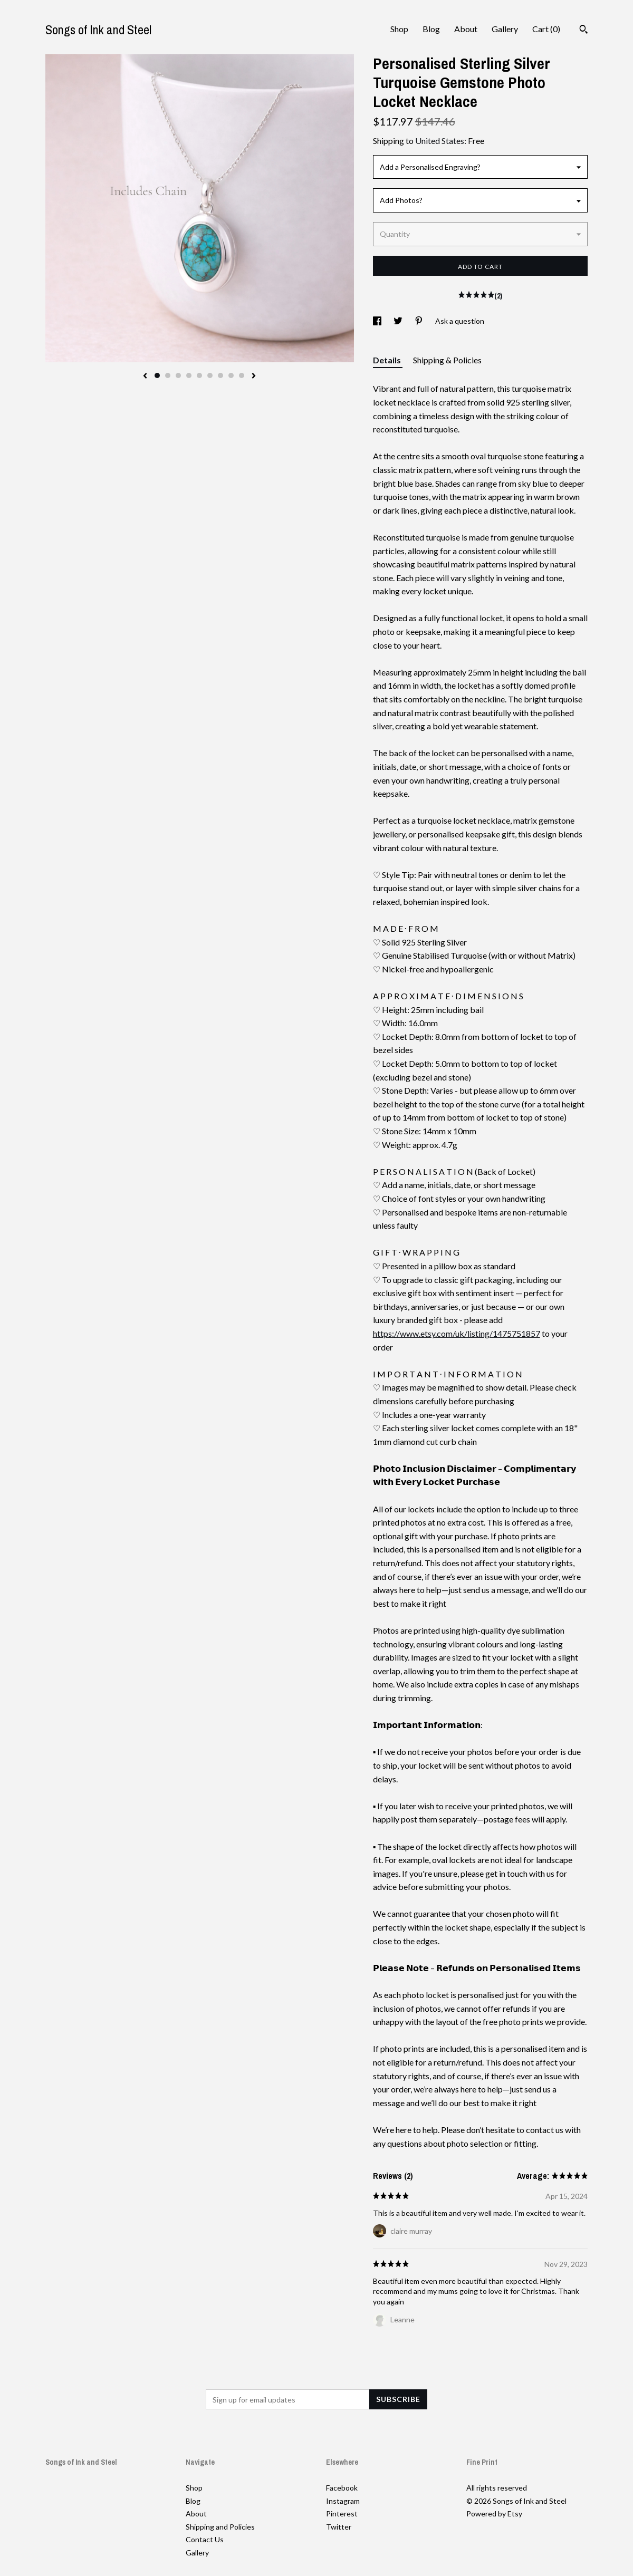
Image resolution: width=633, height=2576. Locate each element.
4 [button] (188, 375)
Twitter (338, 2526)
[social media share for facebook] (378, 320)
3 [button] (178, 375)
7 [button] (220, 375)
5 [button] (199, 375)
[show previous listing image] (145, 376)
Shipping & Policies (447, 360)
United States (439, 141)
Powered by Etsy (494, 2513)
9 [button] (241, 375)
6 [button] (210, 375)
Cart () (546, 29)
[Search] (584, 30)
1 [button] (157, 375)
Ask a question (459, 320)
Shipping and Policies (220, 2526)
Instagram (343, 2500)
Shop (399, 29)
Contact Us (205, 2539)
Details (387, 360)
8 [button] (231, 375)
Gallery (505, 29)
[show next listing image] (253, 376)
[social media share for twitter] (399, 320)
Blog (431, 29)
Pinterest (342, 2513)
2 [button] (167, 375)
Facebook (342, 2487)
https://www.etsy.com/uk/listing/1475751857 (456, 1333)
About (465, 29)
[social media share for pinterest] (420, 320)
